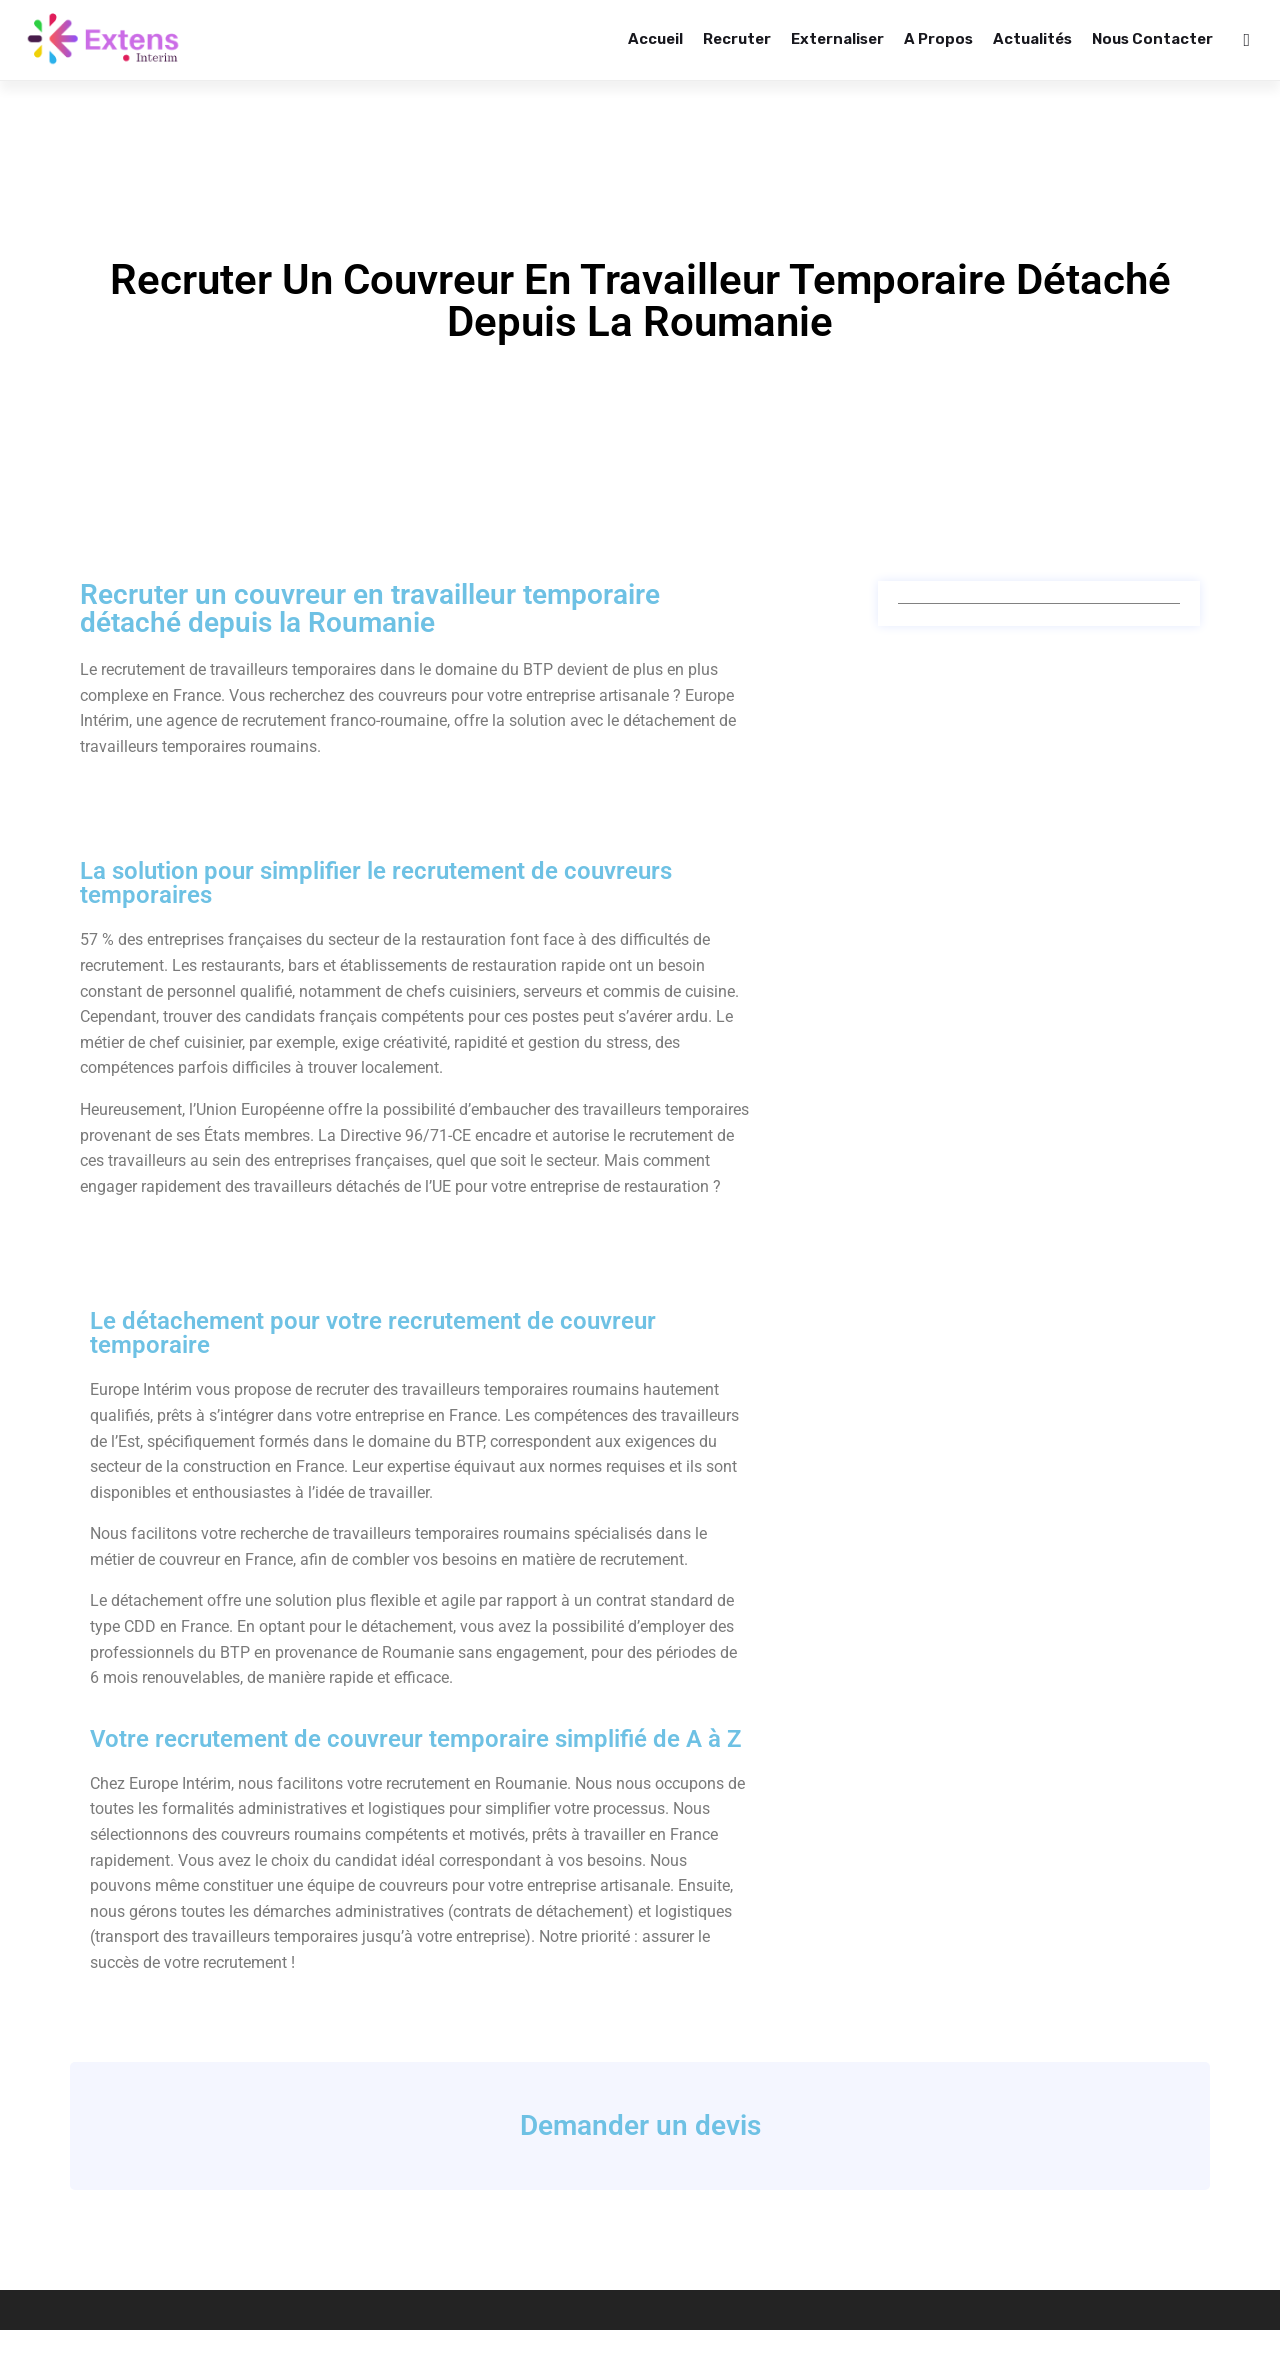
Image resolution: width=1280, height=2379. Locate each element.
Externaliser (837, 39)
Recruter (737, 39)
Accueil (655, 39)
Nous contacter (1152, 39)
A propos (938, 39)
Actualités (1032, 39)
